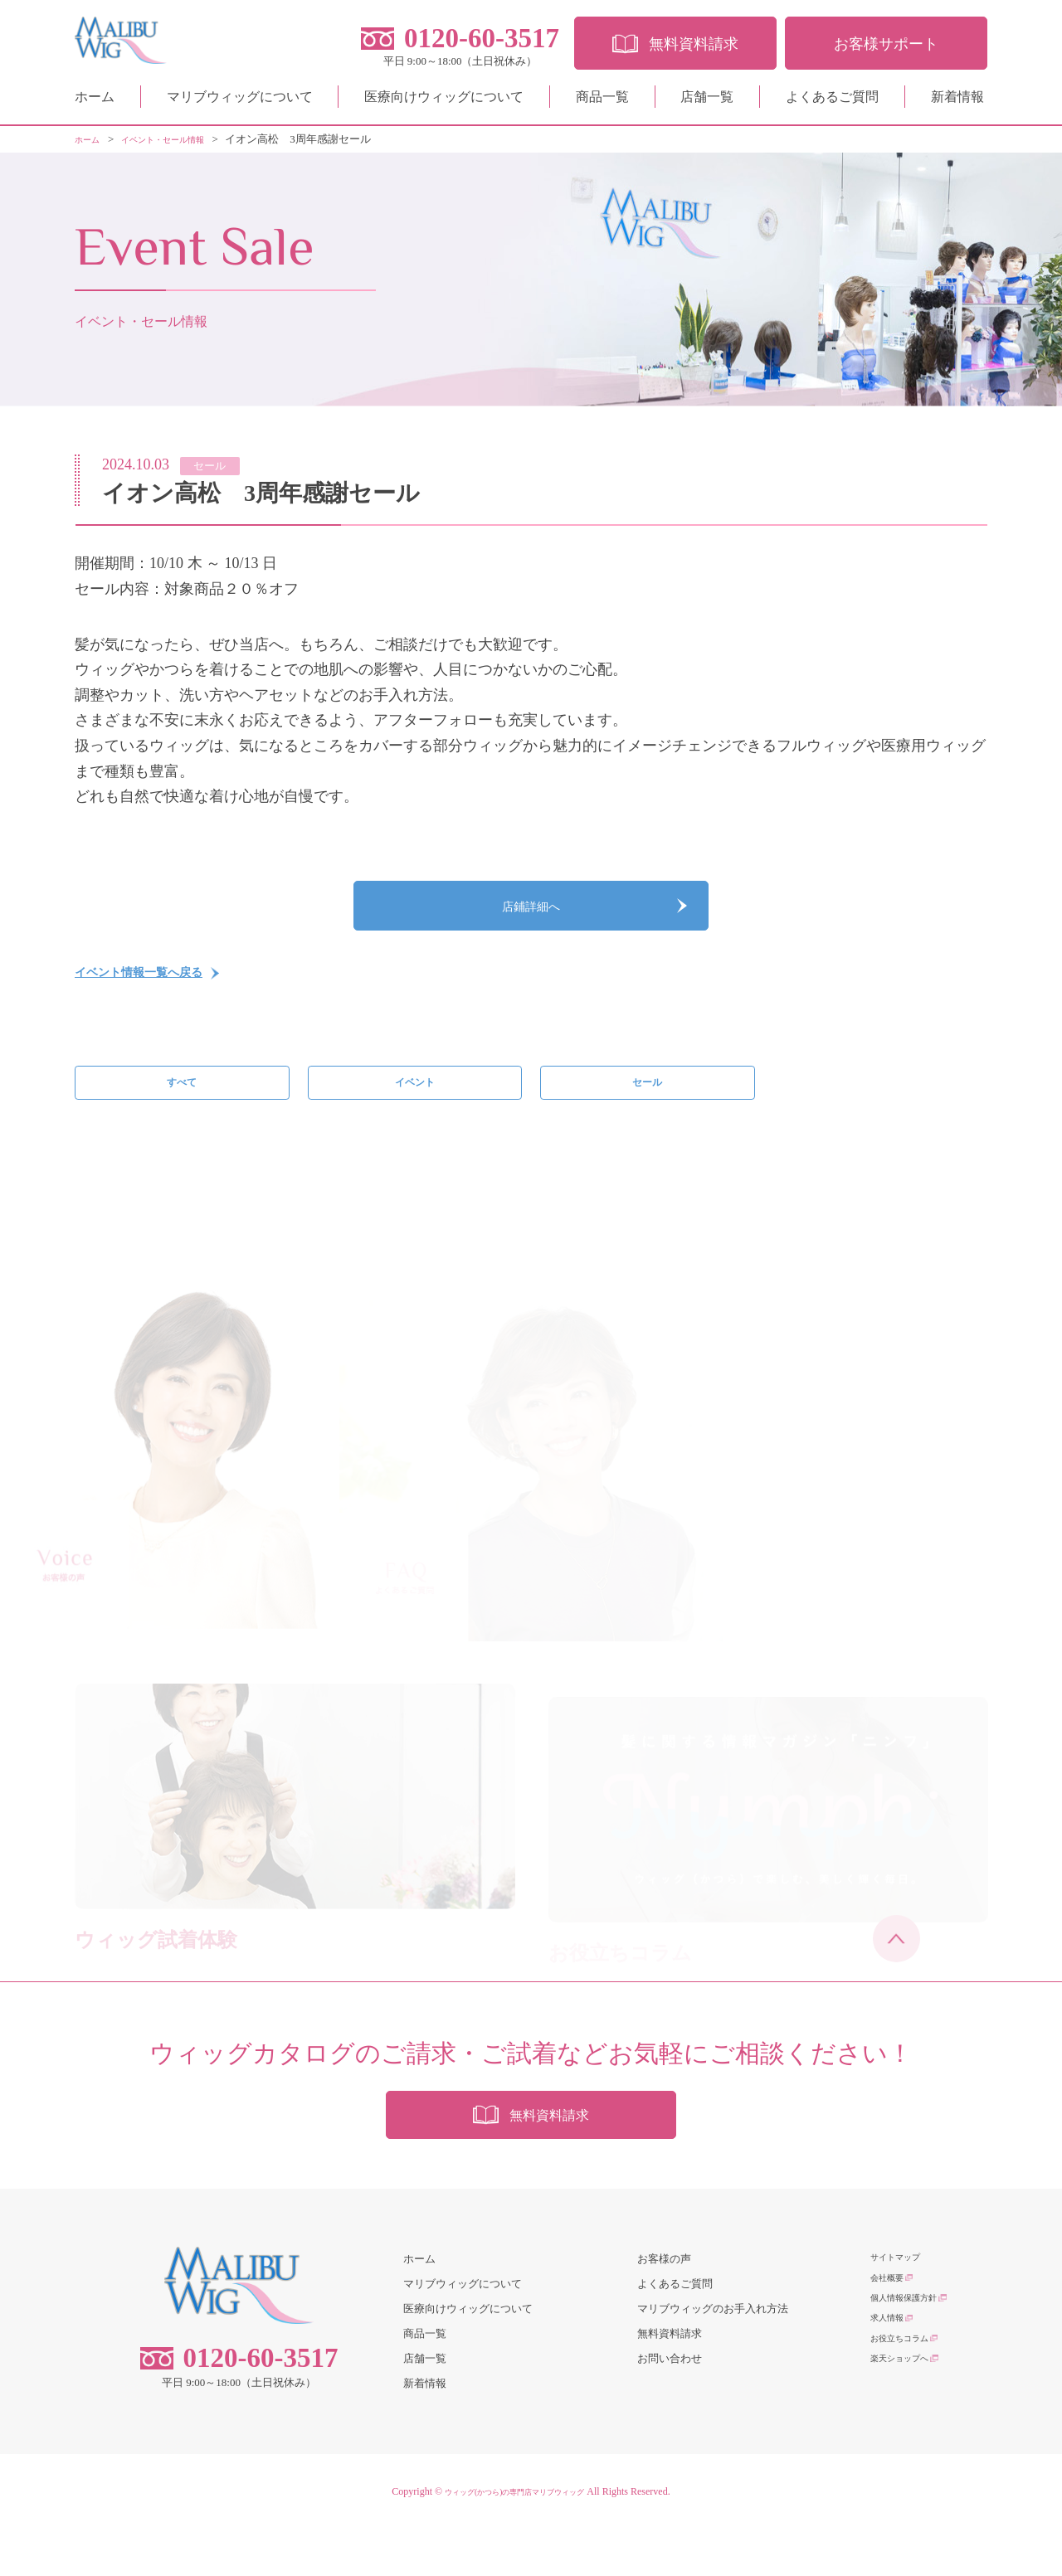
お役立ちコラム (908, 2405)
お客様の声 (664, 2307)
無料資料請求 (669, 2380)
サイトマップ (902, 2307)
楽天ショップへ (908, 2430)
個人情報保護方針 (913, 2356)
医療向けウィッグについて (444, 103)
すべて (182, 1111)
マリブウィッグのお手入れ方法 (712, 2356)
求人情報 (891, 2380)
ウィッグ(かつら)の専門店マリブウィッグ (514, 2538)
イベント (415, 1111)
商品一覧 (602, 103)
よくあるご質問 (832, 103)
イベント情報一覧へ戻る (157, 994)
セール (647, 1111)
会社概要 (891, 2332)
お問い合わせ (669, 2405)
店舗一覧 (706, 103)
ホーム (94, 103)
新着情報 (957, 103)
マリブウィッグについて (240, 103)
